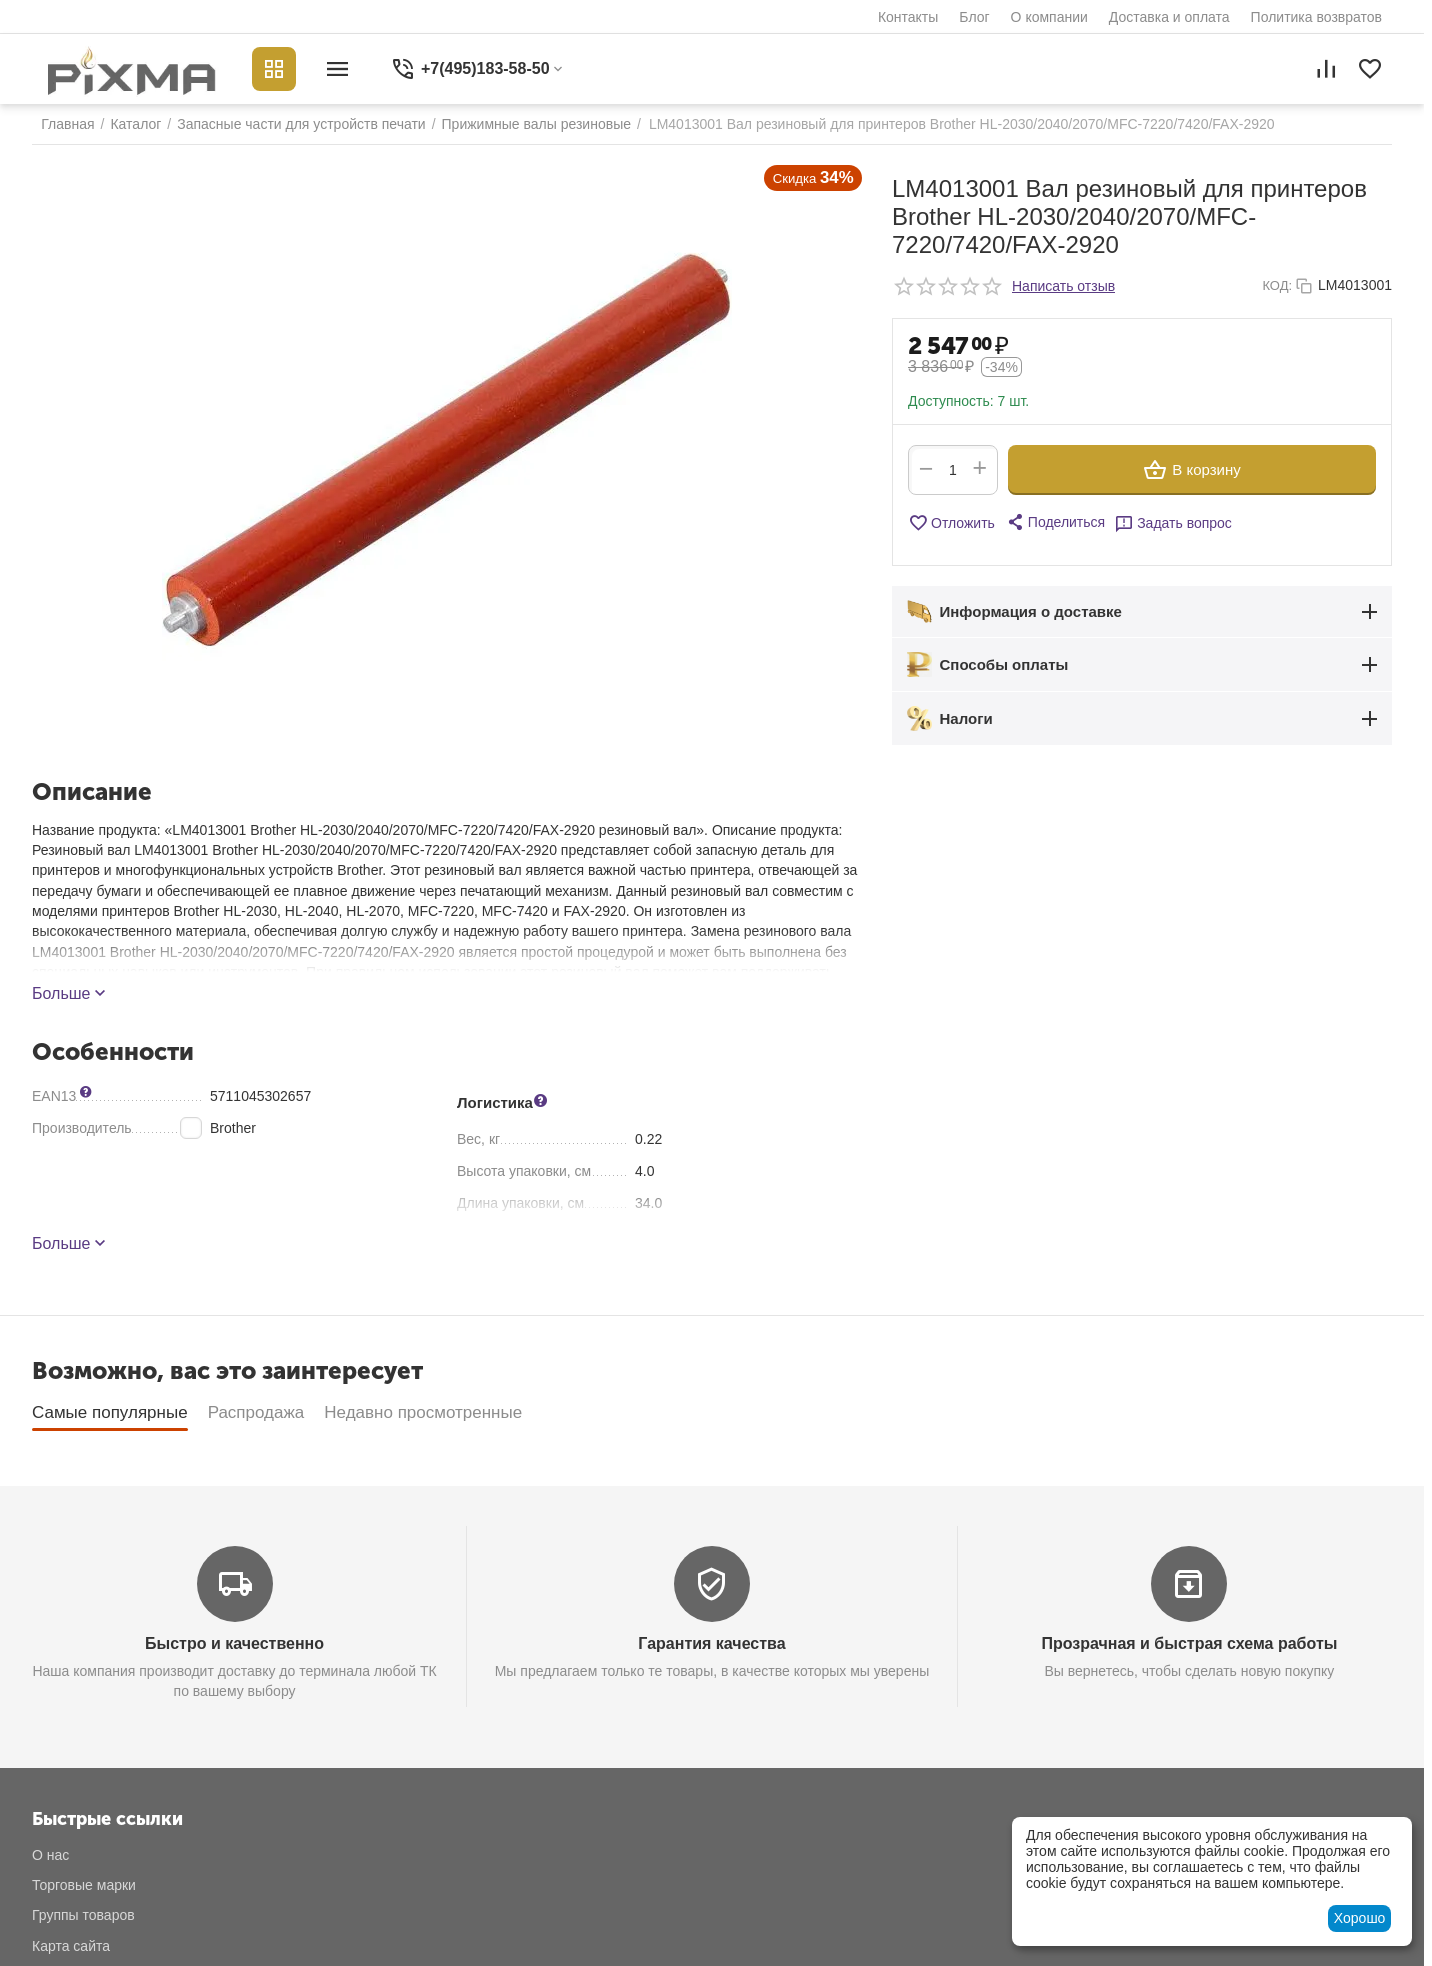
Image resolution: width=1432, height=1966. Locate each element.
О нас (50, 1855)
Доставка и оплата (1169, 17)
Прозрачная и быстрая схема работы (1189, 1643)
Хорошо (1360, 1918)
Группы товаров (83, 1915)
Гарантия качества (711, 1643)
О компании (1049, 17)
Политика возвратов (1316, 17)
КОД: (1277, 285)
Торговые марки (84, 1885)
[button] (1055, 522)
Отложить (951, 523)
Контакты (908, 17)
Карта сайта (71, 1946)
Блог (974, 17)
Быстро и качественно (234, 1643)
